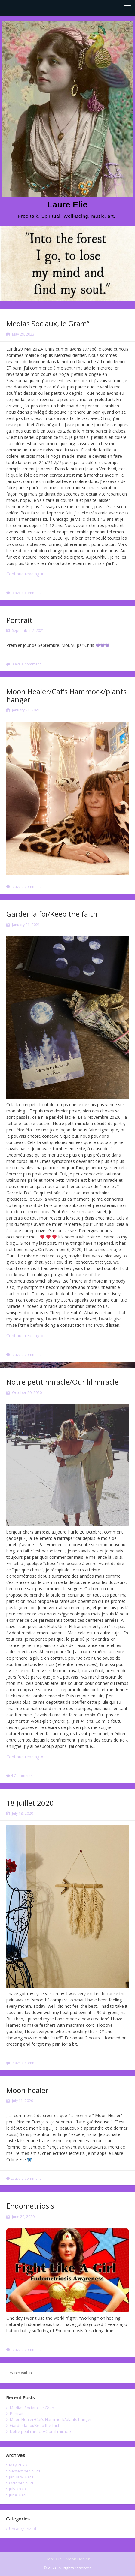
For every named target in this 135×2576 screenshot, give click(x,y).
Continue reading (30, 574)
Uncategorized (22, 2528)
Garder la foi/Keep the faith (51, 914)
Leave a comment (26, 592)
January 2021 (21, 2477)
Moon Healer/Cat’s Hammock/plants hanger (66, 695)
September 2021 (25, 2471)
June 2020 (18, 2495)
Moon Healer (78, 2559)
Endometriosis (30, 2206)
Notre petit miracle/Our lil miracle (62, 1382)
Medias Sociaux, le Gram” (47, 323)
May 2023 (18, 2465)
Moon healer (27, 2090)
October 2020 (22, 2483)
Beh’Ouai (54, 2559)
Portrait (19, 620)
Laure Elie (68, 204)
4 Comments (21, 1775)
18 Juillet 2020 (30, 1803)
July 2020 (17, 2489)
